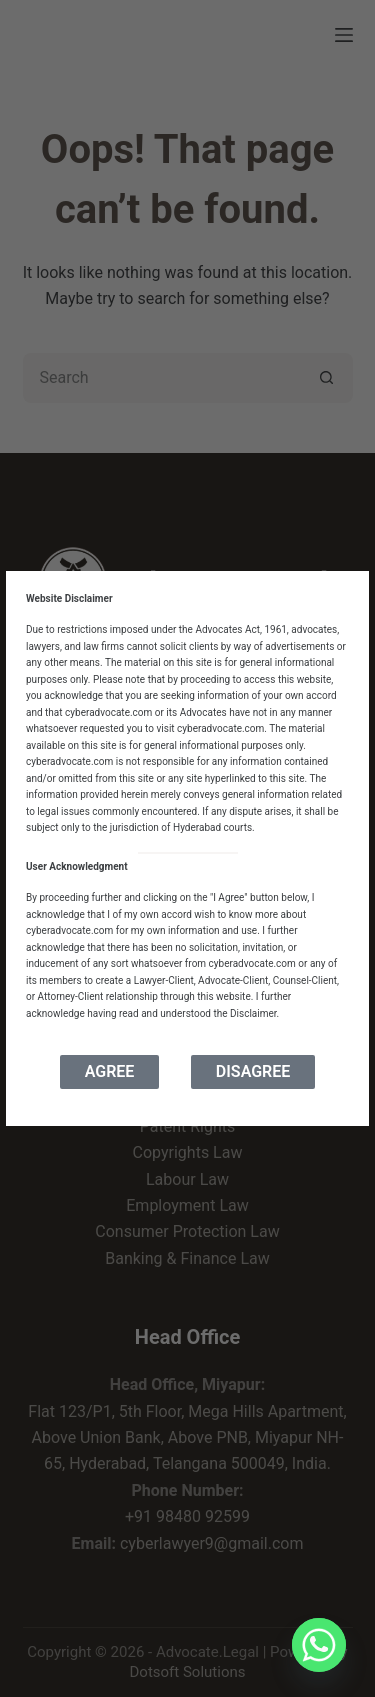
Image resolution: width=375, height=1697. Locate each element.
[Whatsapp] (319, 1645)
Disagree (253, 1071)
